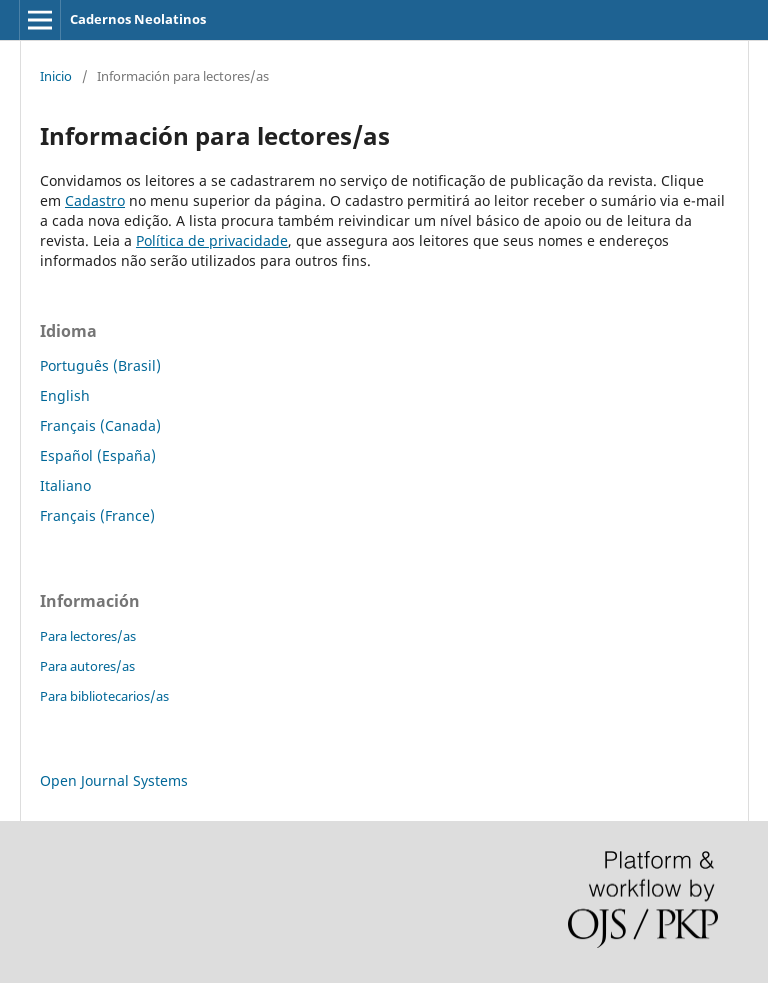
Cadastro (95, 200)
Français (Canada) (100, 425)
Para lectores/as (88, 636)
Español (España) (98, 455)
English (65, 395)
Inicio (56, 76)
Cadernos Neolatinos (138, 19)
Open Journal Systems (114, 780)
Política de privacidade (212, 240)
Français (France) (97, 515)
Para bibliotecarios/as (104, 696)
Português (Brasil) (100, 365)
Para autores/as (87, 666)
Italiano (65, 485)
